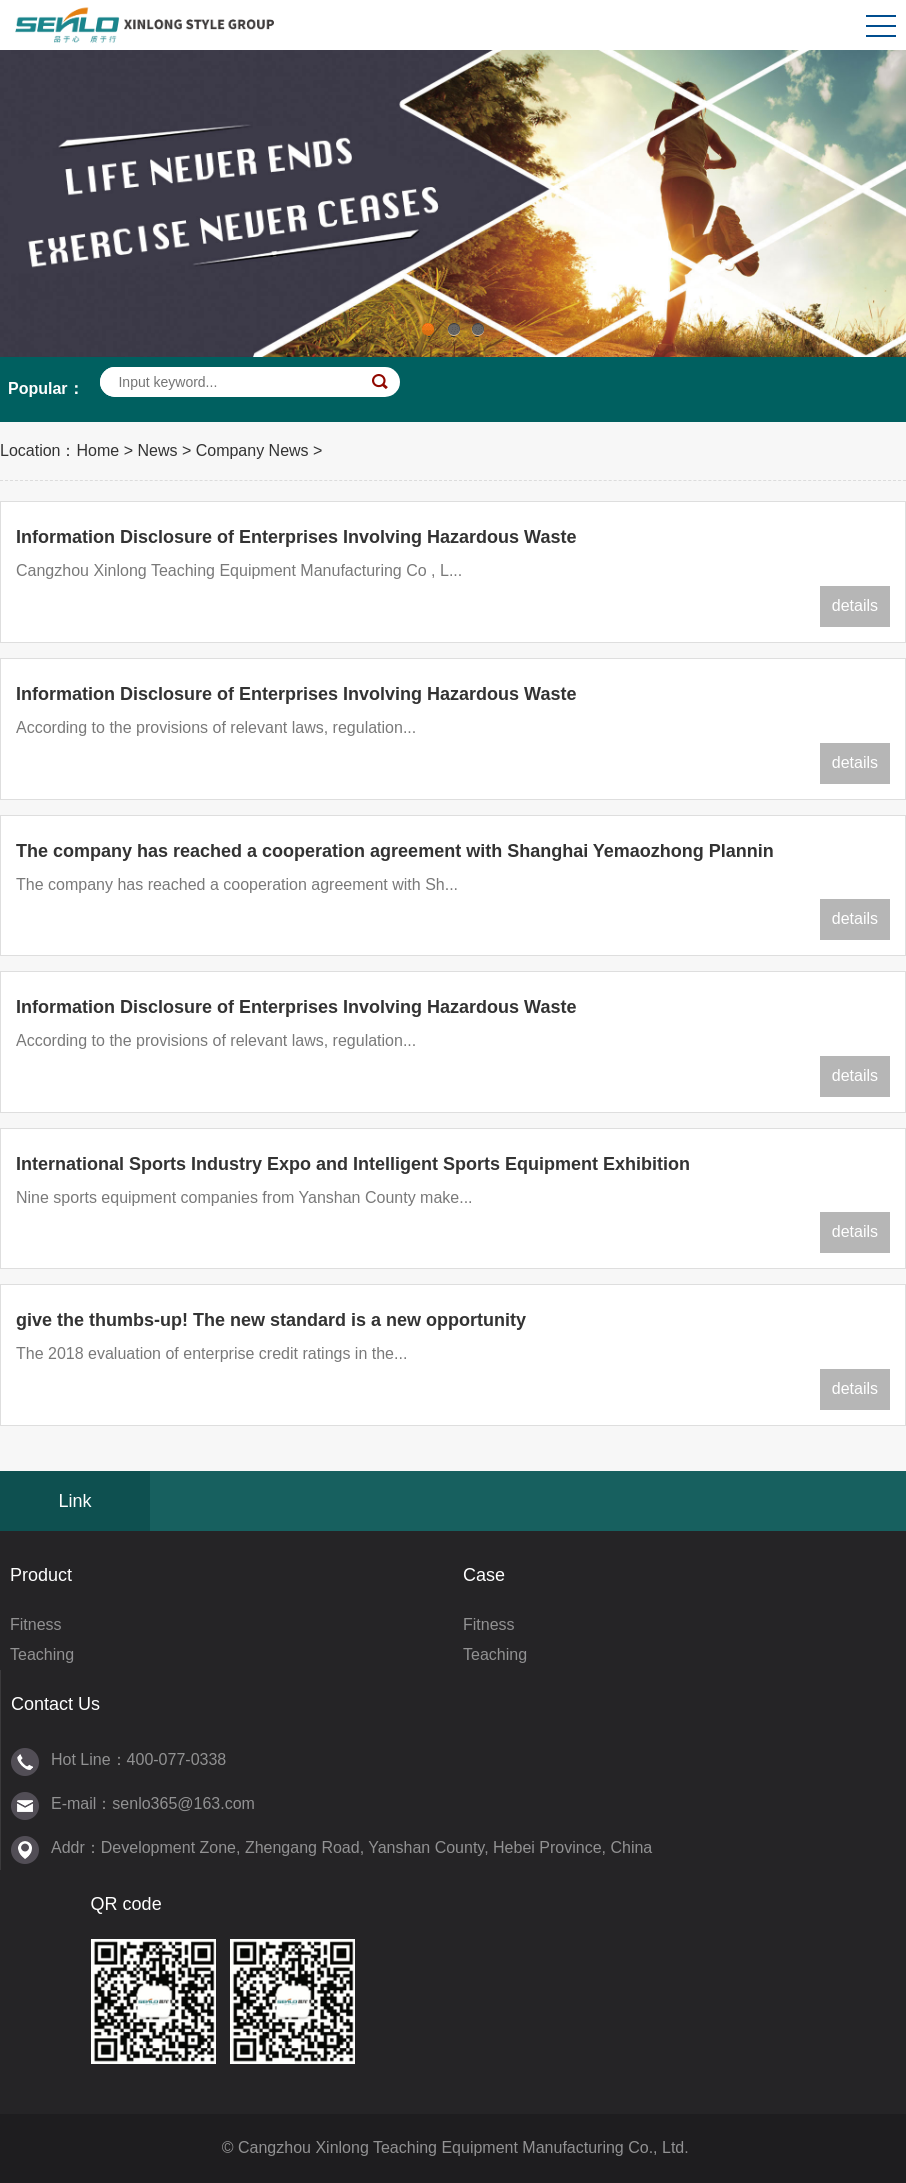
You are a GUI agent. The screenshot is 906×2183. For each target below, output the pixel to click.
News (157, 450)
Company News (252, 450)
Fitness (36, 1624)
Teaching (42, 1654)
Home (98, 450)
